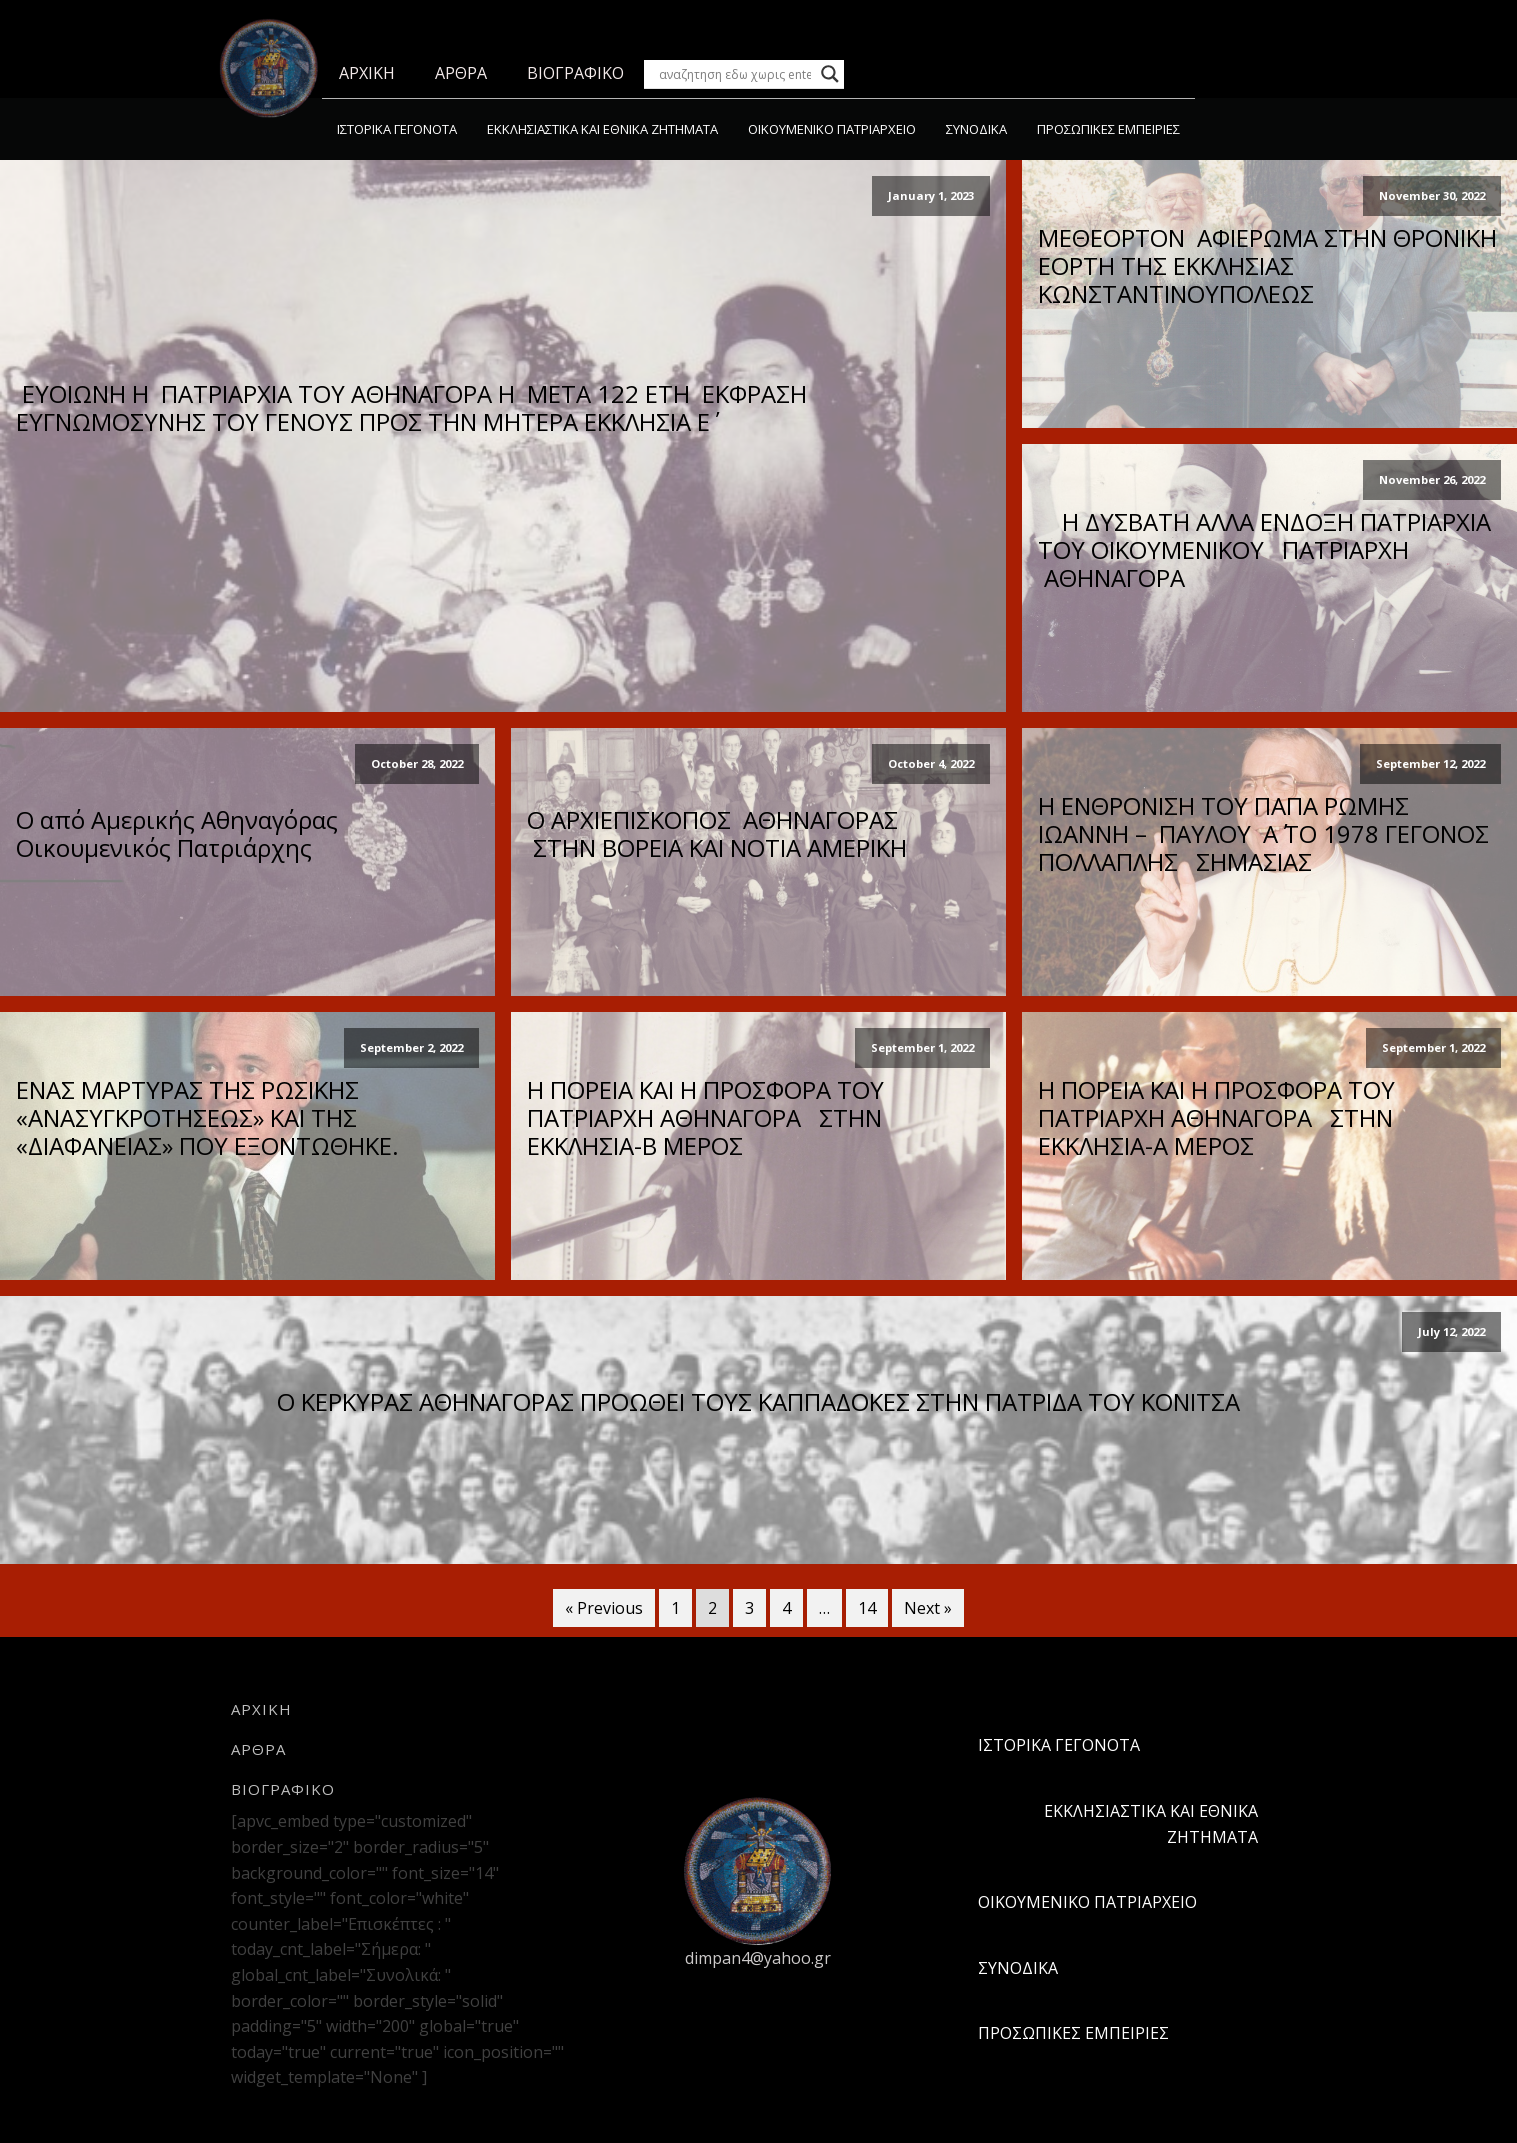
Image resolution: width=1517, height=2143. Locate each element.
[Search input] (735, 74)
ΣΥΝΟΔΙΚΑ (976, 129)
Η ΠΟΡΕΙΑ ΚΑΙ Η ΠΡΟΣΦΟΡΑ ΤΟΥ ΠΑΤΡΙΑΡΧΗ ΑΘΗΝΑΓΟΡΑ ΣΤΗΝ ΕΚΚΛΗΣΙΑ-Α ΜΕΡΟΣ (1216, 1118)
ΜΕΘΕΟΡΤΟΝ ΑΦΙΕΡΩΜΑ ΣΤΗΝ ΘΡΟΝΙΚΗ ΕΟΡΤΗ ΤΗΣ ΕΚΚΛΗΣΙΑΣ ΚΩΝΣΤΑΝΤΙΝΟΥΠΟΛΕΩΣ (1267, 266)
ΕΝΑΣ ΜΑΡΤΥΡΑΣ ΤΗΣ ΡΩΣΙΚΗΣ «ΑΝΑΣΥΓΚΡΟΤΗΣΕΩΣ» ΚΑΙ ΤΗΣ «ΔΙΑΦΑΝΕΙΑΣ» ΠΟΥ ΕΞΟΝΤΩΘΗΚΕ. (207, 1118)
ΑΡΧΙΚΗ (367, 73)
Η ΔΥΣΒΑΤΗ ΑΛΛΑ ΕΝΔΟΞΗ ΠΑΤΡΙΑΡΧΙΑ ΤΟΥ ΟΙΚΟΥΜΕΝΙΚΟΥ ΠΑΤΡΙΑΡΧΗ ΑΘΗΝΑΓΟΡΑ (1267, 550)
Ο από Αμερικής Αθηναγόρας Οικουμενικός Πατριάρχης (177, 834)
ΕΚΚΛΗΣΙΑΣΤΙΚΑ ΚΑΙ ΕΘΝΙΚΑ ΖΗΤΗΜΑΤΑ (602, 129)
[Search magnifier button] (830, 74)
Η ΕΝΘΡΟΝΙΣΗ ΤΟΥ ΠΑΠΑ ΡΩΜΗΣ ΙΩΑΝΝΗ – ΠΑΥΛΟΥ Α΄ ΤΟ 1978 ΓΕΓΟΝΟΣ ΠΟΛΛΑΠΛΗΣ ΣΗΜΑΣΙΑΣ (1263, 834)
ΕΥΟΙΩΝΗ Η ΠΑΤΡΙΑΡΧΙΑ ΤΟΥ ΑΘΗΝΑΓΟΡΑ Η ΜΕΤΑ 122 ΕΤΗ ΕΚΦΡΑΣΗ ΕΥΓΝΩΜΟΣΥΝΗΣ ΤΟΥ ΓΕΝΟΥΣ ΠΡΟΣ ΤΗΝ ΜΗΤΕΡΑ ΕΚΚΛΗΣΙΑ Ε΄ (411, 408)
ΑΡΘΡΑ (461, 73)
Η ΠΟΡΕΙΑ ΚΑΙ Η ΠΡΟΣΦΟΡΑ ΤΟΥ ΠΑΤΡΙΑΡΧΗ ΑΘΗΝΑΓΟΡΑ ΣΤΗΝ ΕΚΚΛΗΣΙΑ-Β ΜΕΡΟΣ (705, 1118)
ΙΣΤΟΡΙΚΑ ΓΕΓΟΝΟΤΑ (397, 129)
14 (867, 1608)
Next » (928, 1608)
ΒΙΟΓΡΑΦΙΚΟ (575, 73)
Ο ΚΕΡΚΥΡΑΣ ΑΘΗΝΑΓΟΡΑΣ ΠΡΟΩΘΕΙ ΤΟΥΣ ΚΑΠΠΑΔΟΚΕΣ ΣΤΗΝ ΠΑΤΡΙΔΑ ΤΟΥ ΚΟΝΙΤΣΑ (758, 1402)
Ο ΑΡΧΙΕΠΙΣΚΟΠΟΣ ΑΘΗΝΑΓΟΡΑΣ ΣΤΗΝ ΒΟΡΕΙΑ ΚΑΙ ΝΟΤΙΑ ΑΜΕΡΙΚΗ (717, 834)
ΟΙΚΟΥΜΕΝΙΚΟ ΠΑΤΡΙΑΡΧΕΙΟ (832, 129)
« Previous (604, 1608)
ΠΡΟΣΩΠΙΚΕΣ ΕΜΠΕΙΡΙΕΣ (1108, 129)
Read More (503, 472)
